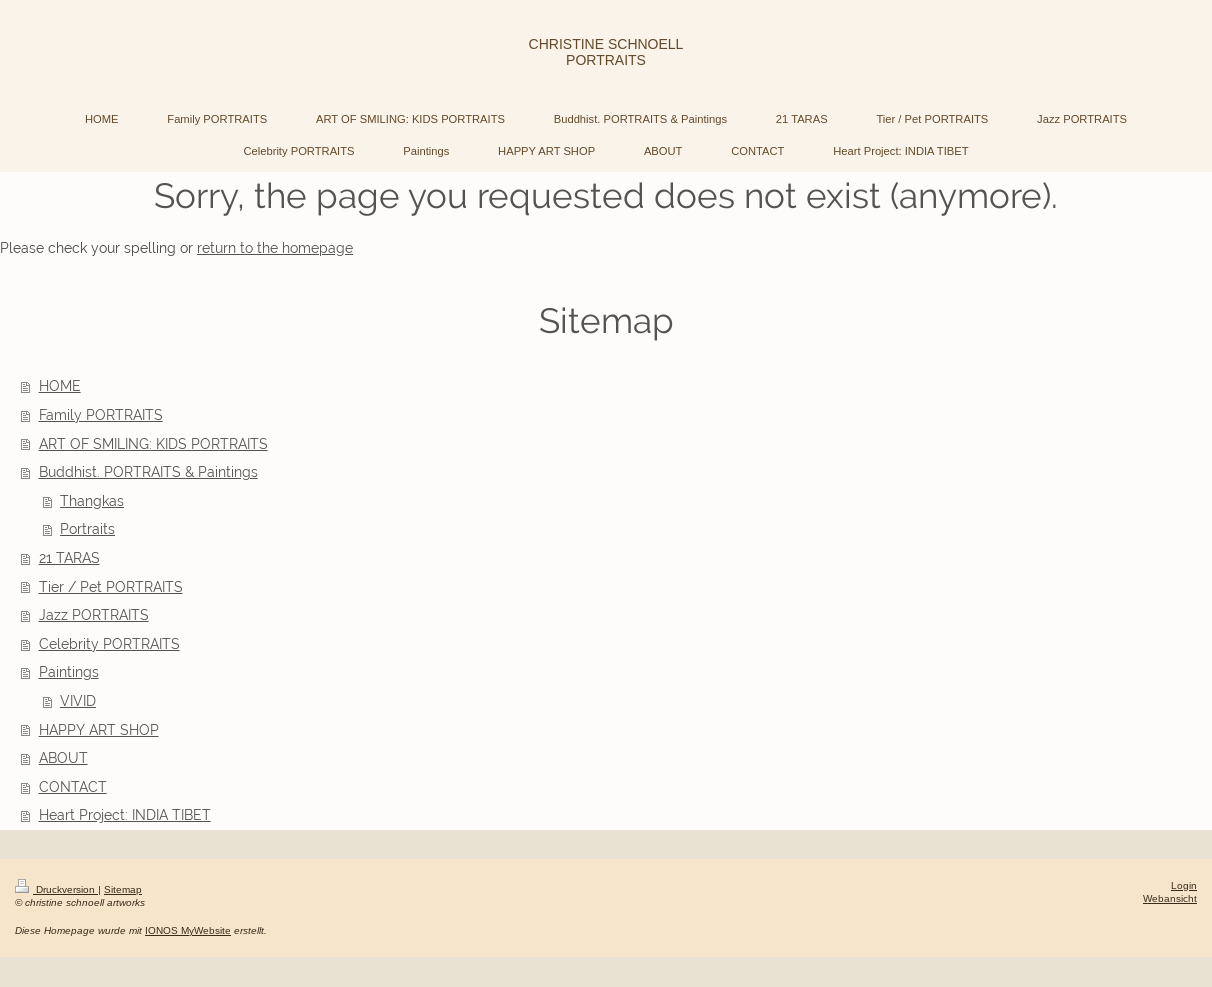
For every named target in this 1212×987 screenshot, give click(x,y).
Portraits (87, 529)
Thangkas (92, 501)
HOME (60, 386)
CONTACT (73, 787)
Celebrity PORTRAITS (109, 644)
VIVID (78, 701)
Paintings (69, 672)
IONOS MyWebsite (188, 930)
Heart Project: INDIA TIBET (125, 815)
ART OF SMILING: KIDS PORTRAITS (153, 444)
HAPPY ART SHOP (99, 730)
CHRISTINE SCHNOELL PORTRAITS (606, 52)
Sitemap (123, 889)
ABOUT (63, 758)
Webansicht (1170, 898)
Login (1184, 885)
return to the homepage (275, 248)
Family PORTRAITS (101, 415)
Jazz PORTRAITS (94, 615)
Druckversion (56, 889)
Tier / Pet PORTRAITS (111, 587)
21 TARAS (69, 558)
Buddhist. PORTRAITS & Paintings (148, 472)
